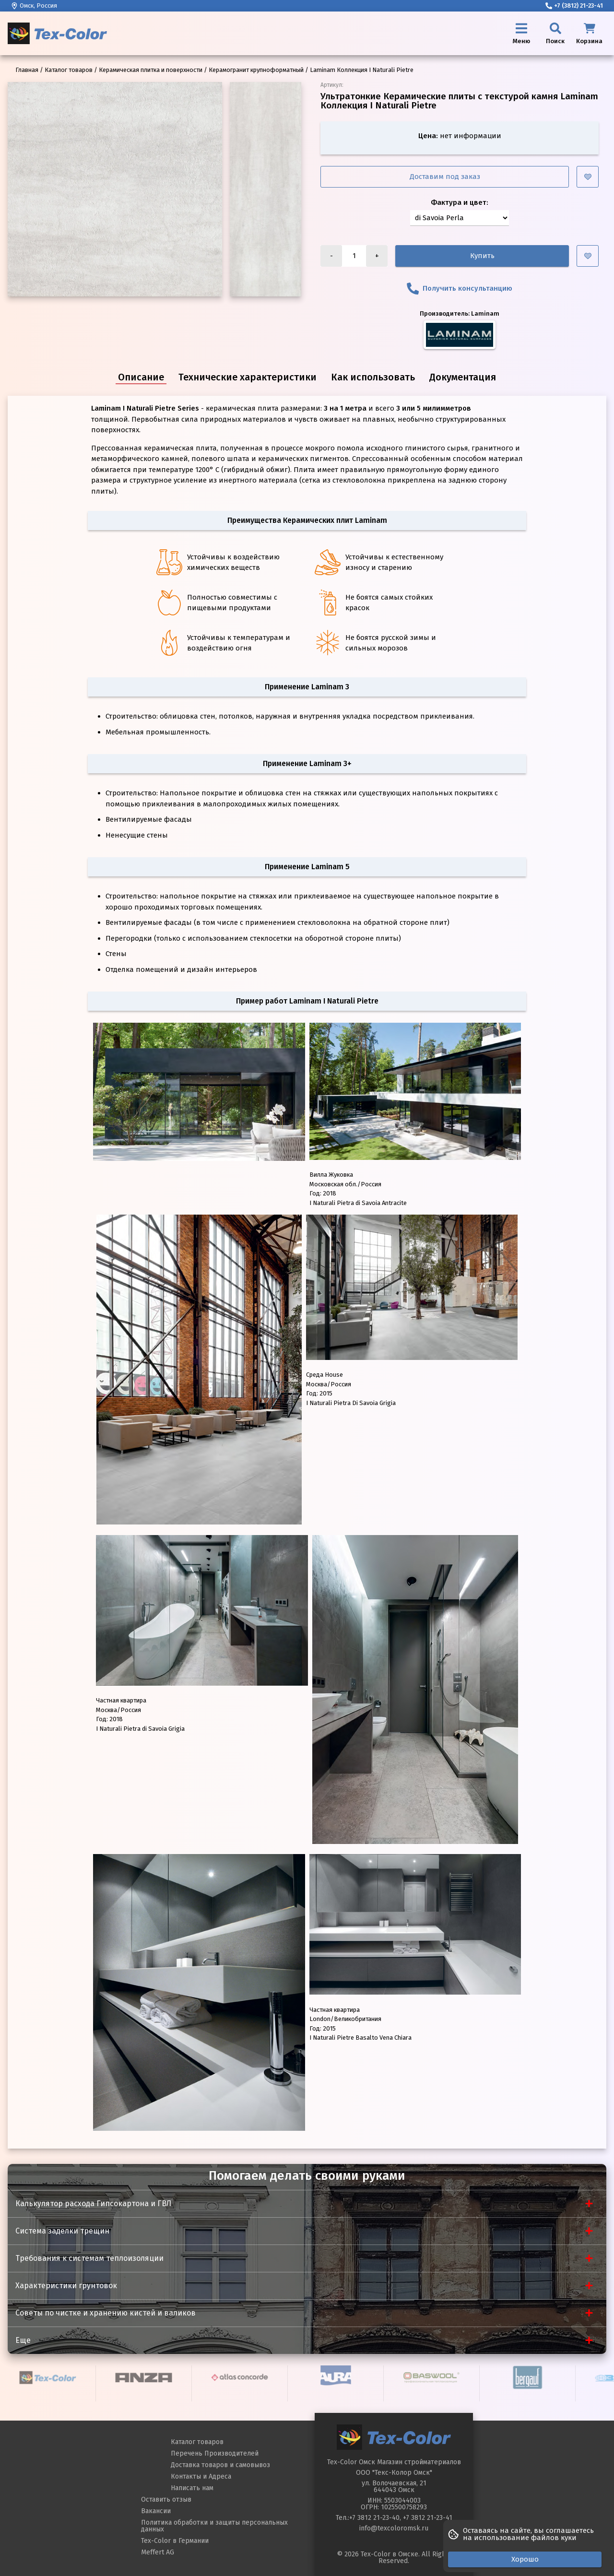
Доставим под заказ (445, 176)
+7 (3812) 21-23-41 (574, 5)
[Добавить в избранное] (588, 177)
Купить (482, 255)
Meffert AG (157, 2552)
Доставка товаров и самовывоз (220, 2465)
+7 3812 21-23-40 (374, 2518)
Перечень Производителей (215, 2453)
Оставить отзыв (166, 2499)
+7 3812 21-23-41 (427, 2518)
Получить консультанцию (459, 289)
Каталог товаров (197, 2442)
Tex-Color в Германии (175, 2541)
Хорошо (525, 2559)
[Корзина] (589, 33)
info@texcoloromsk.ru (393, 2528)
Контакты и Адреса (201, 2476)
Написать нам (192, 2488)
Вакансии (156, 2511)
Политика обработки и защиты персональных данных (214, 2525)
